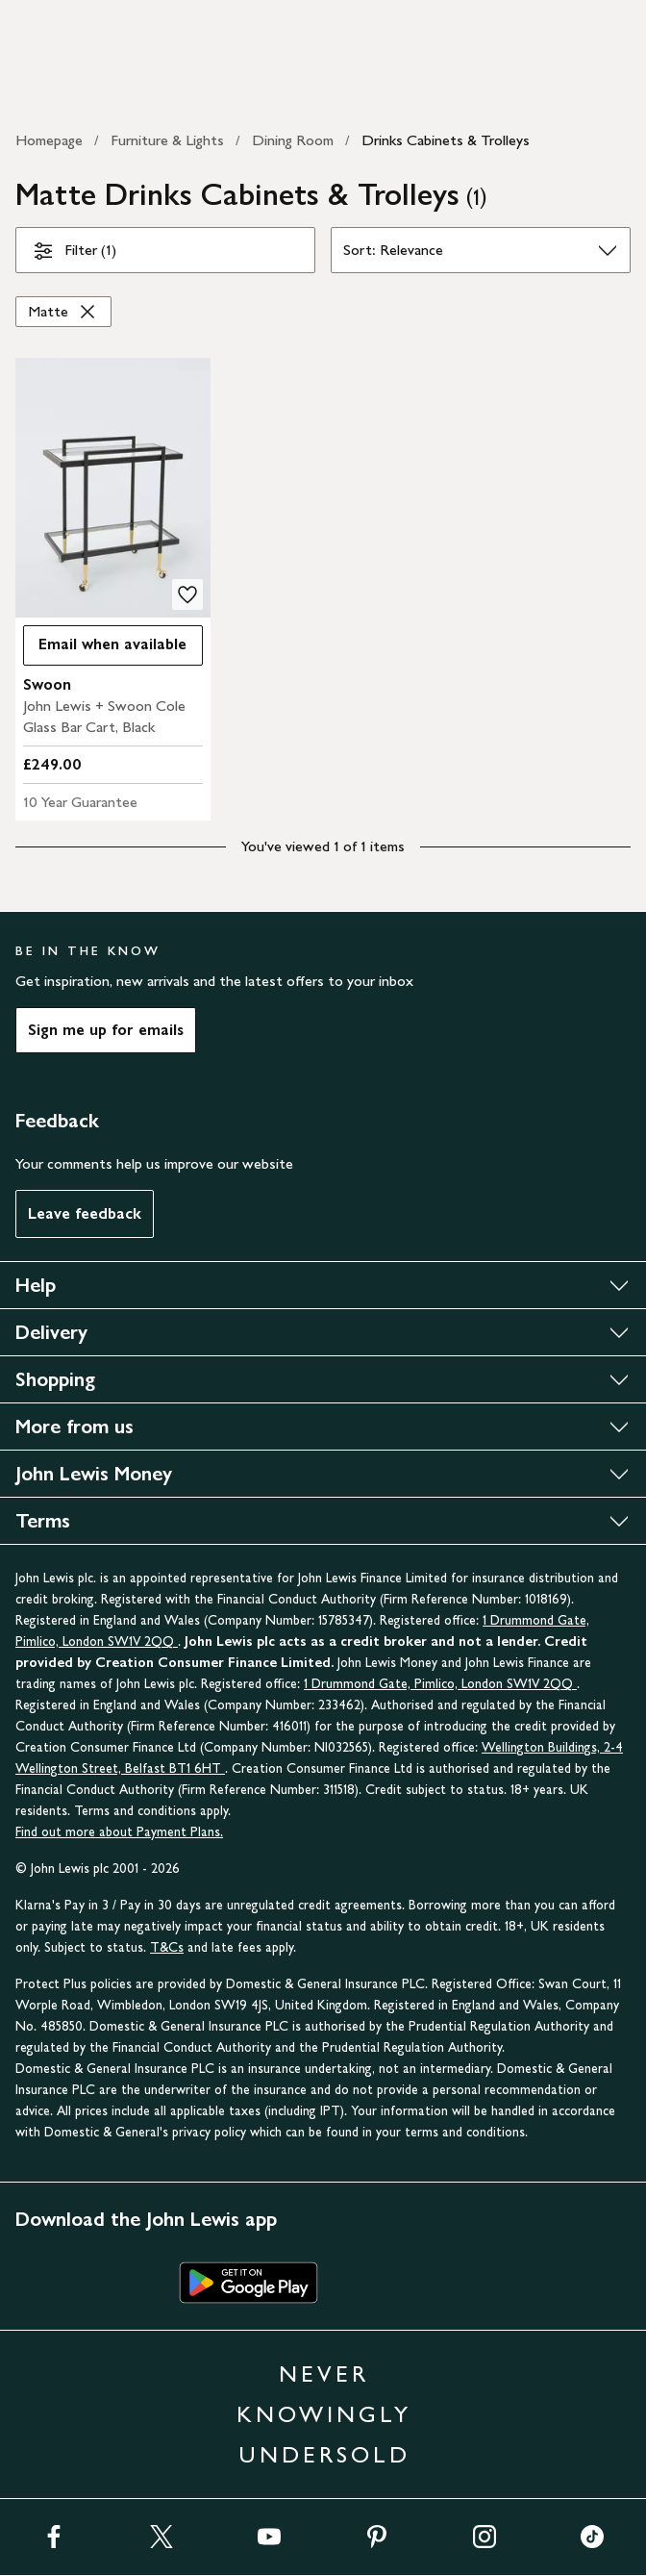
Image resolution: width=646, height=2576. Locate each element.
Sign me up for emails (106, 1030)
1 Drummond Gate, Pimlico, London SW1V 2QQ (440, 1684)
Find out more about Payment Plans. (119, 1832)
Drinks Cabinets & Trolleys (445, 140)
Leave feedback (84, 1213)
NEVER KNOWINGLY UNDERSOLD (323, 2414)
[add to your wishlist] (187, 594)
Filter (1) (74, 254)
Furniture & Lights (167, 140)
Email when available (104, 649)
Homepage (49, 140)
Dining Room (293, 140)
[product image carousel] (113, 488)
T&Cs (167, 1947)
